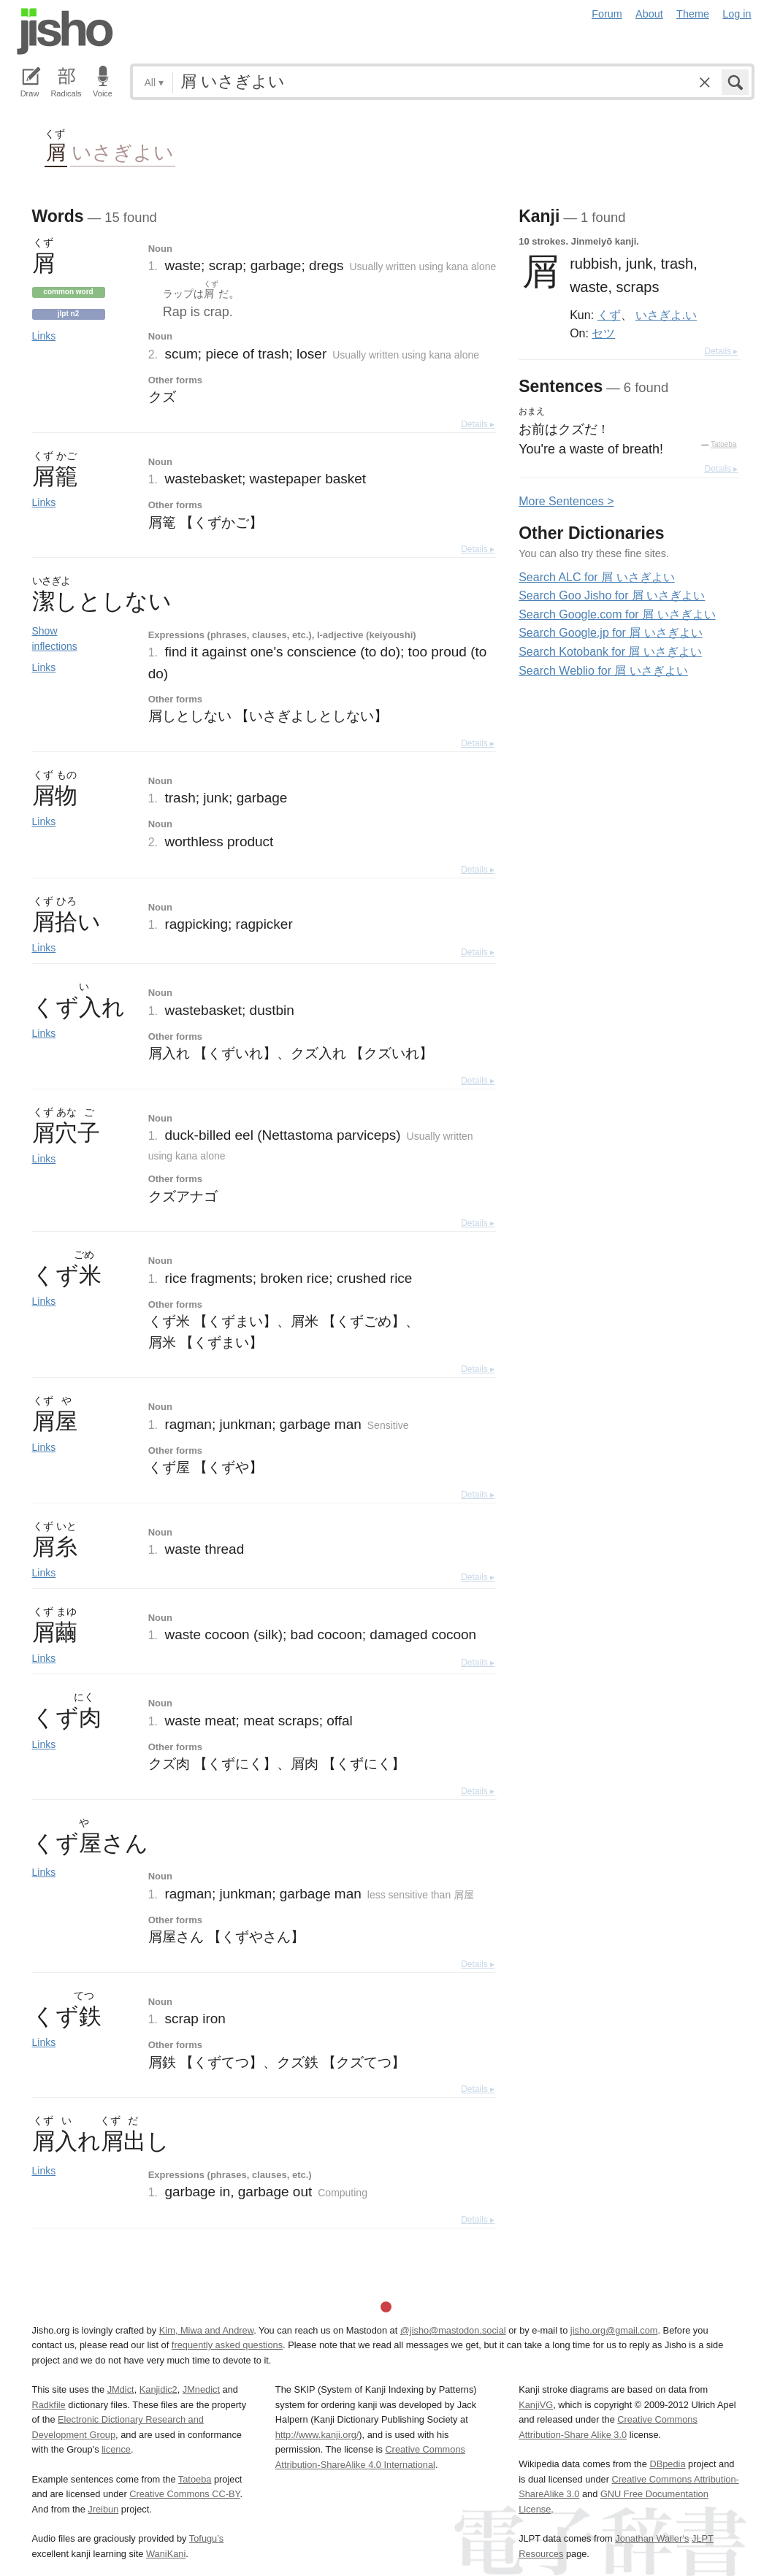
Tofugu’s (206, 2538)
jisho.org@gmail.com (614, 2330)
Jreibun (103, 2509)
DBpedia (667, 2463)
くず (609, 315)
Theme (692, 14)
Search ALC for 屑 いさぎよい (596, 577)
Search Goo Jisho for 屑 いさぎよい (612, 595)
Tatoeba (724, 444)
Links (44, 336)
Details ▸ (477, 424)
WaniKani (166, 2553)
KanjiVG (536, 2404)
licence (116, 2449)
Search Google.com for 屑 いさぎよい (617, 614)
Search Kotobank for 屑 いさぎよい (610, 651)
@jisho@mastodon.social (453, 2330)
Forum (607, 14)
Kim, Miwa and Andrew (206, 2330)
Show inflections (54, 638)
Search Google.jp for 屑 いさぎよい (611, 632)
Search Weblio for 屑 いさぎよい (603, 670)
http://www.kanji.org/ (317, 2434)
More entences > (566, 501)
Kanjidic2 (158, 2389)
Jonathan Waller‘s (652, 2538)
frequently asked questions (227, 2344)
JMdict (120, 2389)
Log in (736, 14)
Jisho (65, 31)
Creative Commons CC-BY (184, 2493)
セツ (603, 333)
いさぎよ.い (666, 315)
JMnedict (201, 2389)
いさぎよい (123, 151)
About (649, 14)
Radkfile (49, 2404)
